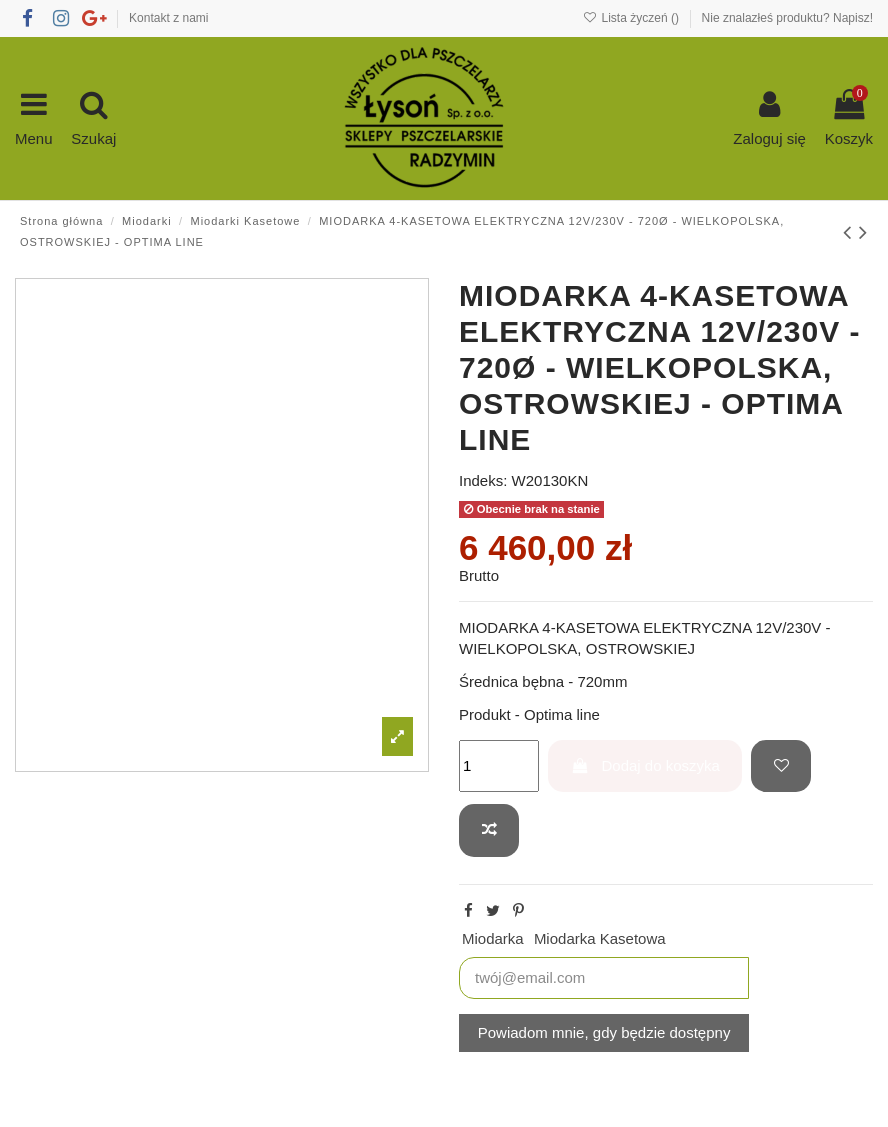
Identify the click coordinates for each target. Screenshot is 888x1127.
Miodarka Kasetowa (600, 938)
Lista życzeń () (632, 18)
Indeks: (483, 480)
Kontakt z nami (168, 18)
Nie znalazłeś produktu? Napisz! (787, 18)
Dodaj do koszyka (645, 765)
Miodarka (493, 938)
